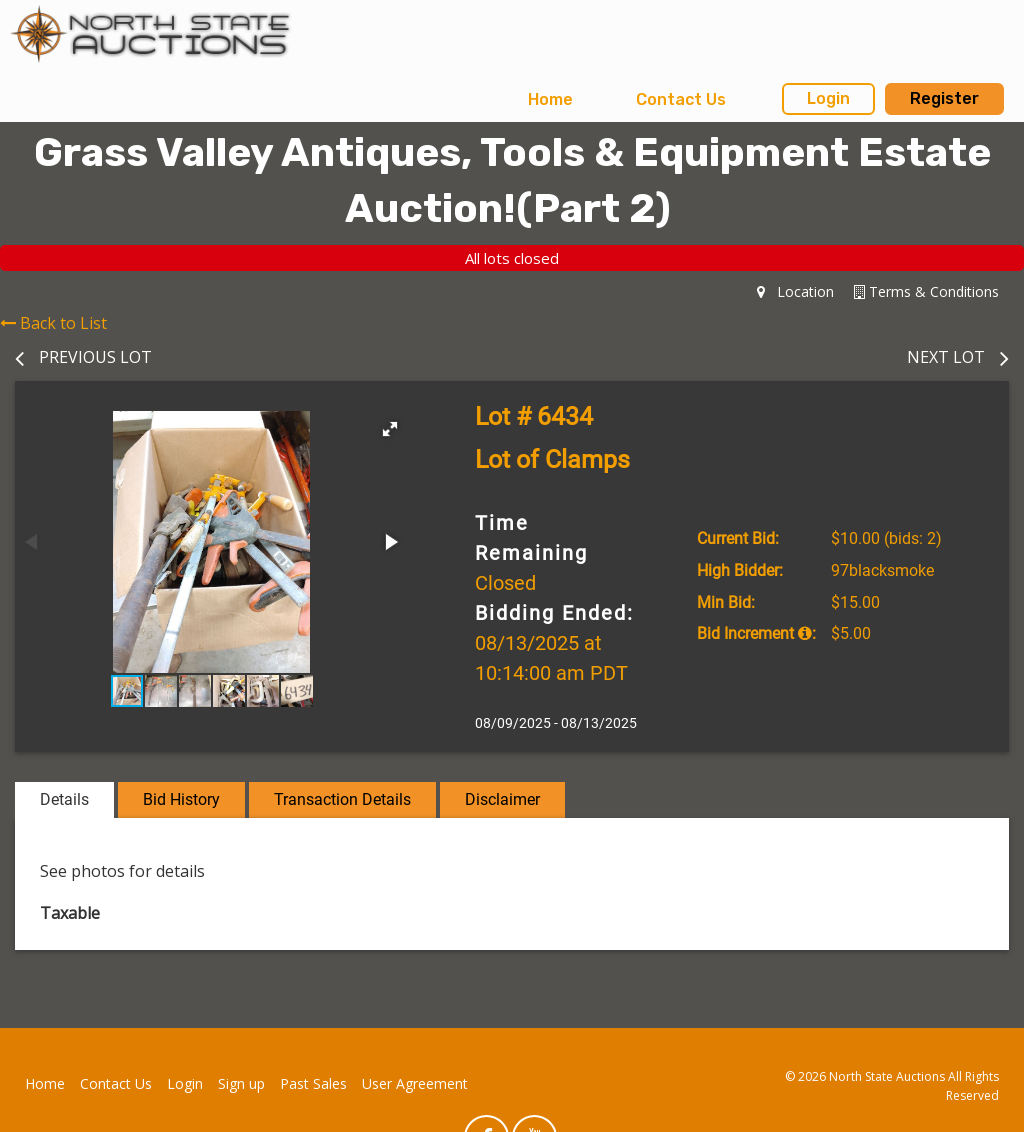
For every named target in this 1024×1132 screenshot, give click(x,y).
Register (944, 98)
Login (828, 98)
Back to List (53, 323)
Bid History (181, 799)
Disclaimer (502, 799)
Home (550, 99)
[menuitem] (550, 100)
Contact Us (681, 99)
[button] (390, 429)
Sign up (241, 1083)
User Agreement (415, 1083)
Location (795, 291)
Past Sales (313, 1083)
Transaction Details (342, 799)
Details (64, 799)
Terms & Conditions (926, 291)
